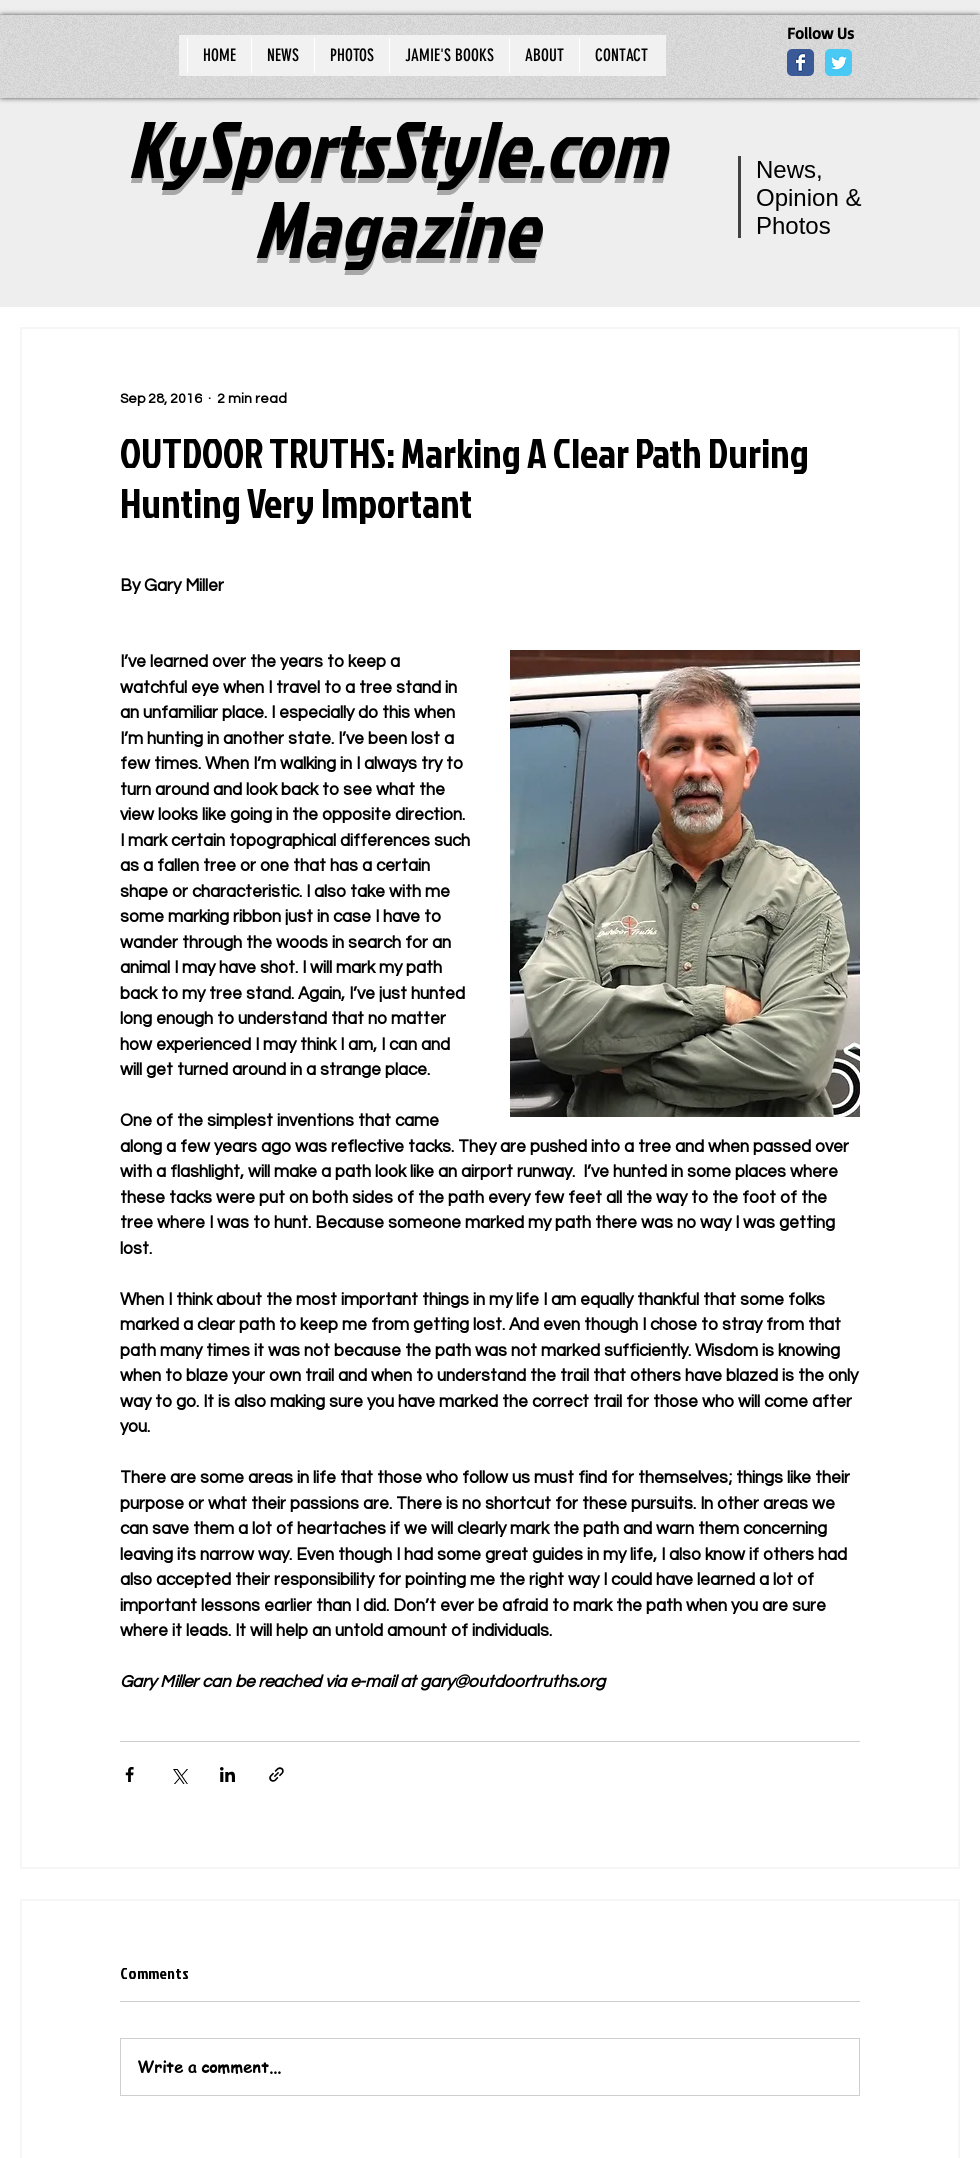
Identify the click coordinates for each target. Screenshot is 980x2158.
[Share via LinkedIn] (227, 1774)
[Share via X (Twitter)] (178, 1774)
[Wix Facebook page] (800, 62)
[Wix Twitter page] (838, 62)
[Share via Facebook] (129, 1774)
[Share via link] (276, 1774)
